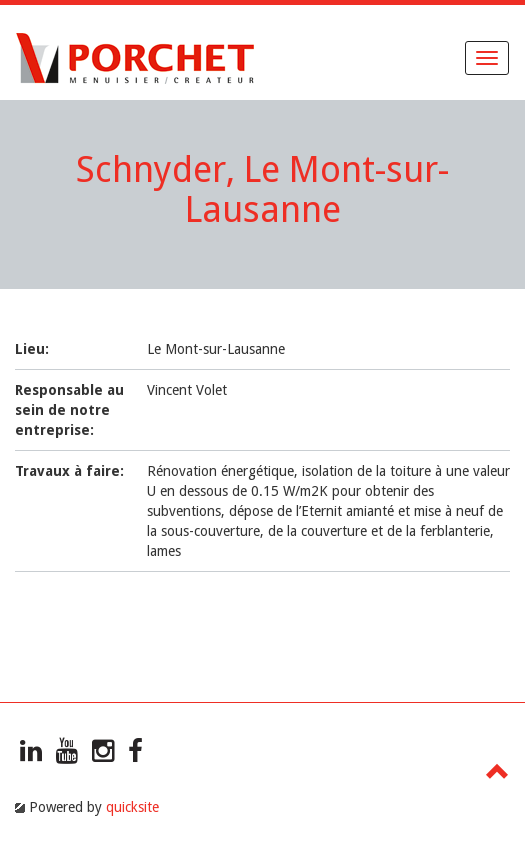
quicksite (132, 807)
